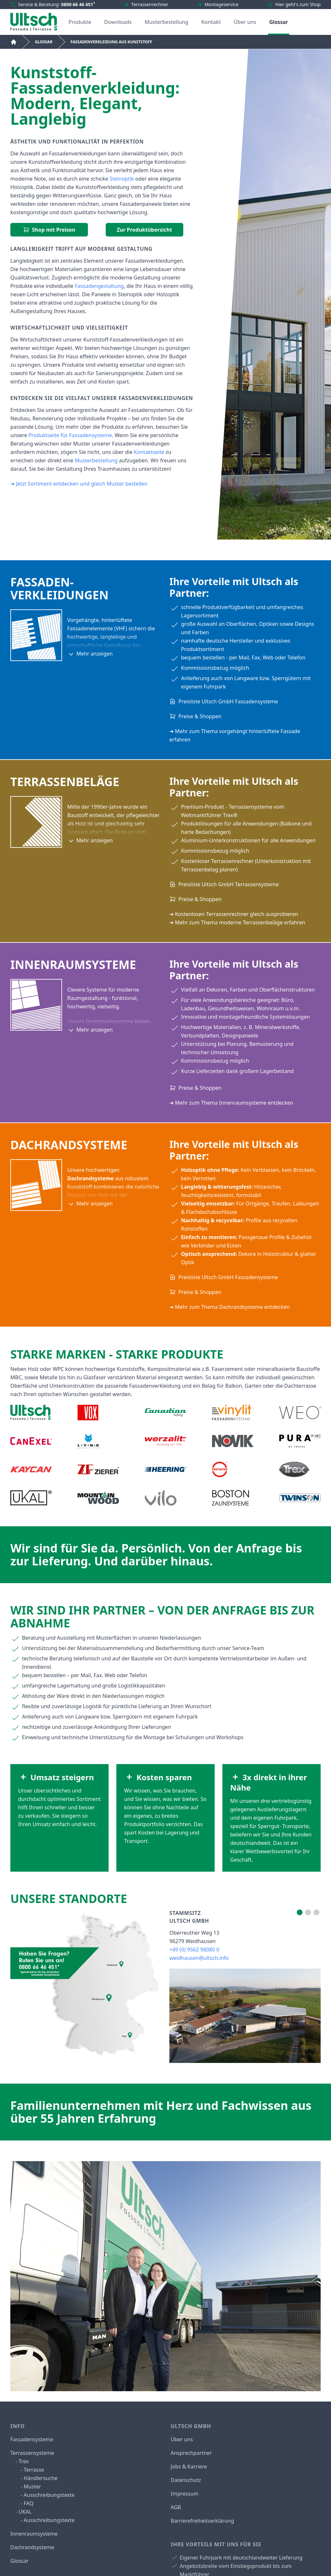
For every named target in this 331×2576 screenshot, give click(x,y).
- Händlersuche (39, 2478)
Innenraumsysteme (34, 2533)
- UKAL (24, 2511)
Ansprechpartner (191, 2452)
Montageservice (222, 4)
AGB (176, 2507)
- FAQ (27, 2503)
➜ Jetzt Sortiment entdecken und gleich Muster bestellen (78, 483)
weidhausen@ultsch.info (199, 1957)
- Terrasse (32, 2469)
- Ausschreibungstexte (48, 2494)
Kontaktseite (149, 452)
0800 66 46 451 (78, 4)
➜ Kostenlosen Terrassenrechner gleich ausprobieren (233, 914)
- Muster (31, 2486)
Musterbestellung (166, 22)
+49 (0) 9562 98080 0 (194, 1949)
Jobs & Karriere (189, 2466)
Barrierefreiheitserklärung (202, 2520)
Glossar (278, 22)
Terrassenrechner (149, 4)
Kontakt (211, 22)
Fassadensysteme (31, 2439)
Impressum (184, 2493)
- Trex (22, 2461)
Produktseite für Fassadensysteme (70, 435)
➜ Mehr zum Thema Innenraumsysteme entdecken (231, 1102)
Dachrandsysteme (32, 2547)
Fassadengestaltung (99, 285)
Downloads (118, 22)
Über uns (245, 22)
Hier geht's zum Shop (298, 4)
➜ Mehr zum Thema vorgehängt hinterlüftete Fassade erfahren (234, 735)
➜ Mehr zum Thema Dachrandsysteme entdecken (229, 1306)
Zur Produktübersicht (144, 229)
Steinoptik (122, 178)
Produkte (80, 22)
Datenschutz (186, 2480)
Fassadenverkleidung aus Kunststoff (111, 42)
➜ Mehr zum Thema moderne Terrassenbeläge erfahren (237, 922)
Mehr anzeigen (90, 654)
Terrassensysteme (32, 2452)
